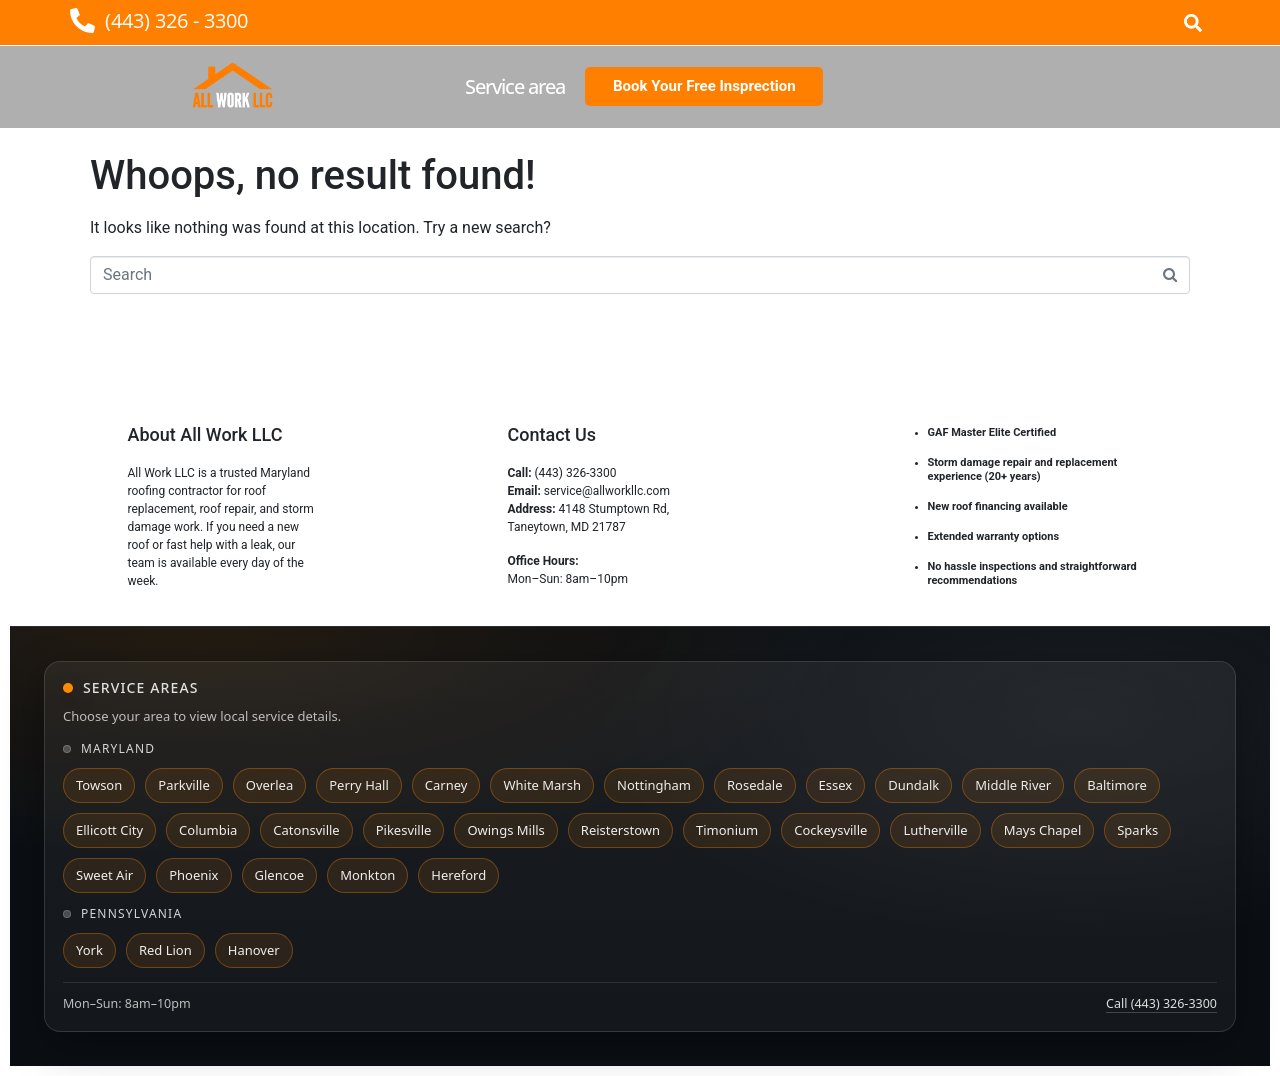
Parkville (183, 785)
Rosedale (754, 785)
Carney (446, 785)
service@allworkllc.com (607, 491)
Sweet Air (104, 875)
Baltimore (1117, 785)
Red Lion (165, 950)
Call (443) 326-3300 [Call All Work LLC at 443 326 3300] (1161, 1003)
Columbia (208, 830)
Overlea (269, 785)
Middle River (1013, 785)
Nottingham (654, 785)
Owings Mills (505, 830)
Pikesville (404, 830)
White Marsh (542, 785)
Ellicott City (109, 830)
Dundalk (913, 785)
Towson (99, 785)
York (89, 950)
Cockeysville (830, 830)
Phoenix (193, 875)
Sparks (1137, 830)
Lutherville (935, 830)
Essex (836, 785)
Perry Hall (359, 785)
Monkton (367, 875)
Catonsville (306, 830)
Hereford (458, 875)
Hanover (254, 950)
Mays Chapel (1043, 830)
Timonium (727, 830)
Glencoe (280, 875)
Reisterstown (620, 830)
